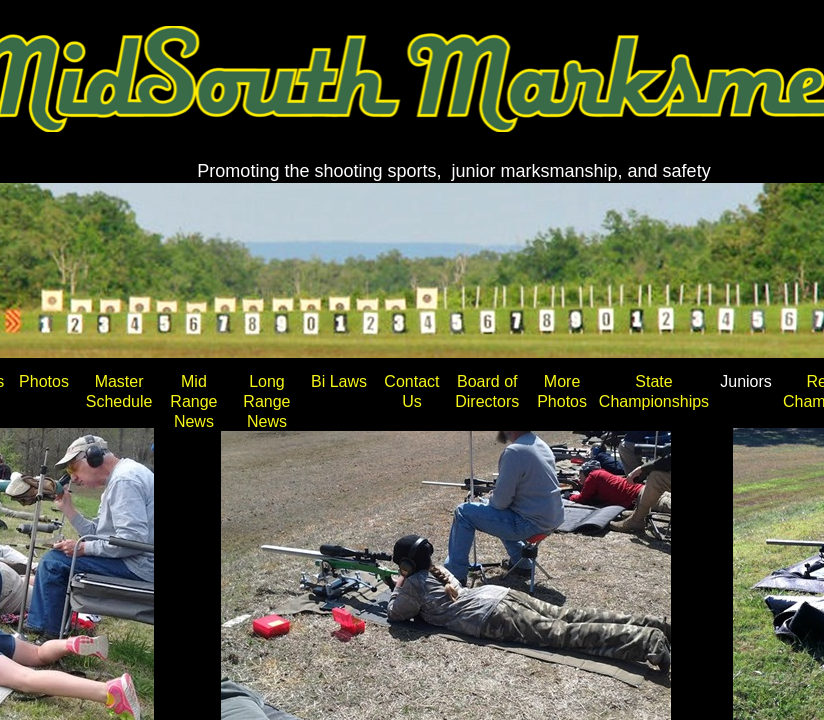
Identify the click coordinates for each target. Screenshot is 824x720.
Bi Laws (339, 381)
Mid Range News (193, 401)
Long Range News (266, 401)
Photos (44, 381)
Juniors (746, 381)
